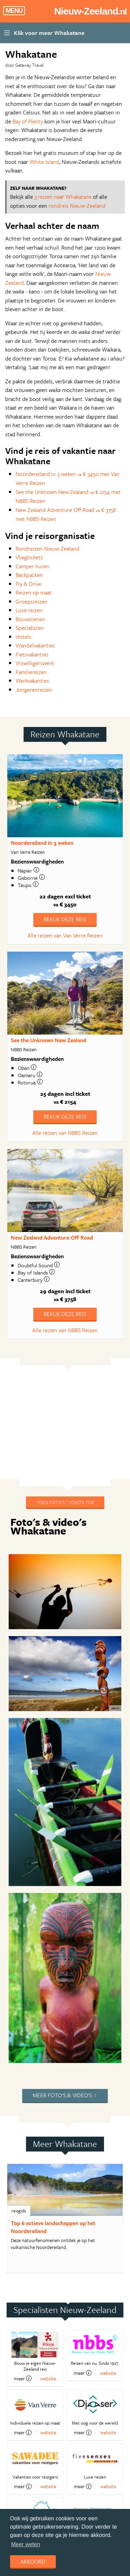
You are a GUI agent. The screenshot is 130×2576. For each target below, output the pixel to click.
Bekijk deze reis (65, 919)
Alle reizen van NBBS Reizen (65, 1132)
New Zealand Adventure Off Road (52, 1237)
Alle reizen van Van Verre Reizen (65, 935)
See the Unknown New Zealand (48, 1040)
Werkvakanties (32, 680)
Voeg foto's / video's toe (65, 1502)
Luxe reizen (29, 610)
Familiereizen (31, 672)
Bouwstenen (30, 619)
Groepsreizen (31, 601)
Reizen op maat (34, 592)
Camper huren (33, 566)
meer (23, 2378)
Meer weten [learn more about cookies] (25, 2544)
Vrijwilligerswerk (35, 663)
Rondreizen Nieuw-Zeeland (47, 548)
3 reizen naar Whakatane (63, 197)
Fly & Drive (28, 584)
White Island (44, 162)
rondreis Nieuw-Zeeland (77, 206)
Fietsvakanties (32, 654)
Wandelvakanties (35, 645)
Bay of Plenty (27, 121)
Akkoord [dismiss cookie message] (32, 2561)
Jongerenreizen (34, 689)
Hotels (23, 637)
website (48, 2378)
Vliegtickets (29, 557)
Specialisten (30, 628)
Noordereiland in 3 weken (42, 843)
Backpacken (29, 575)
